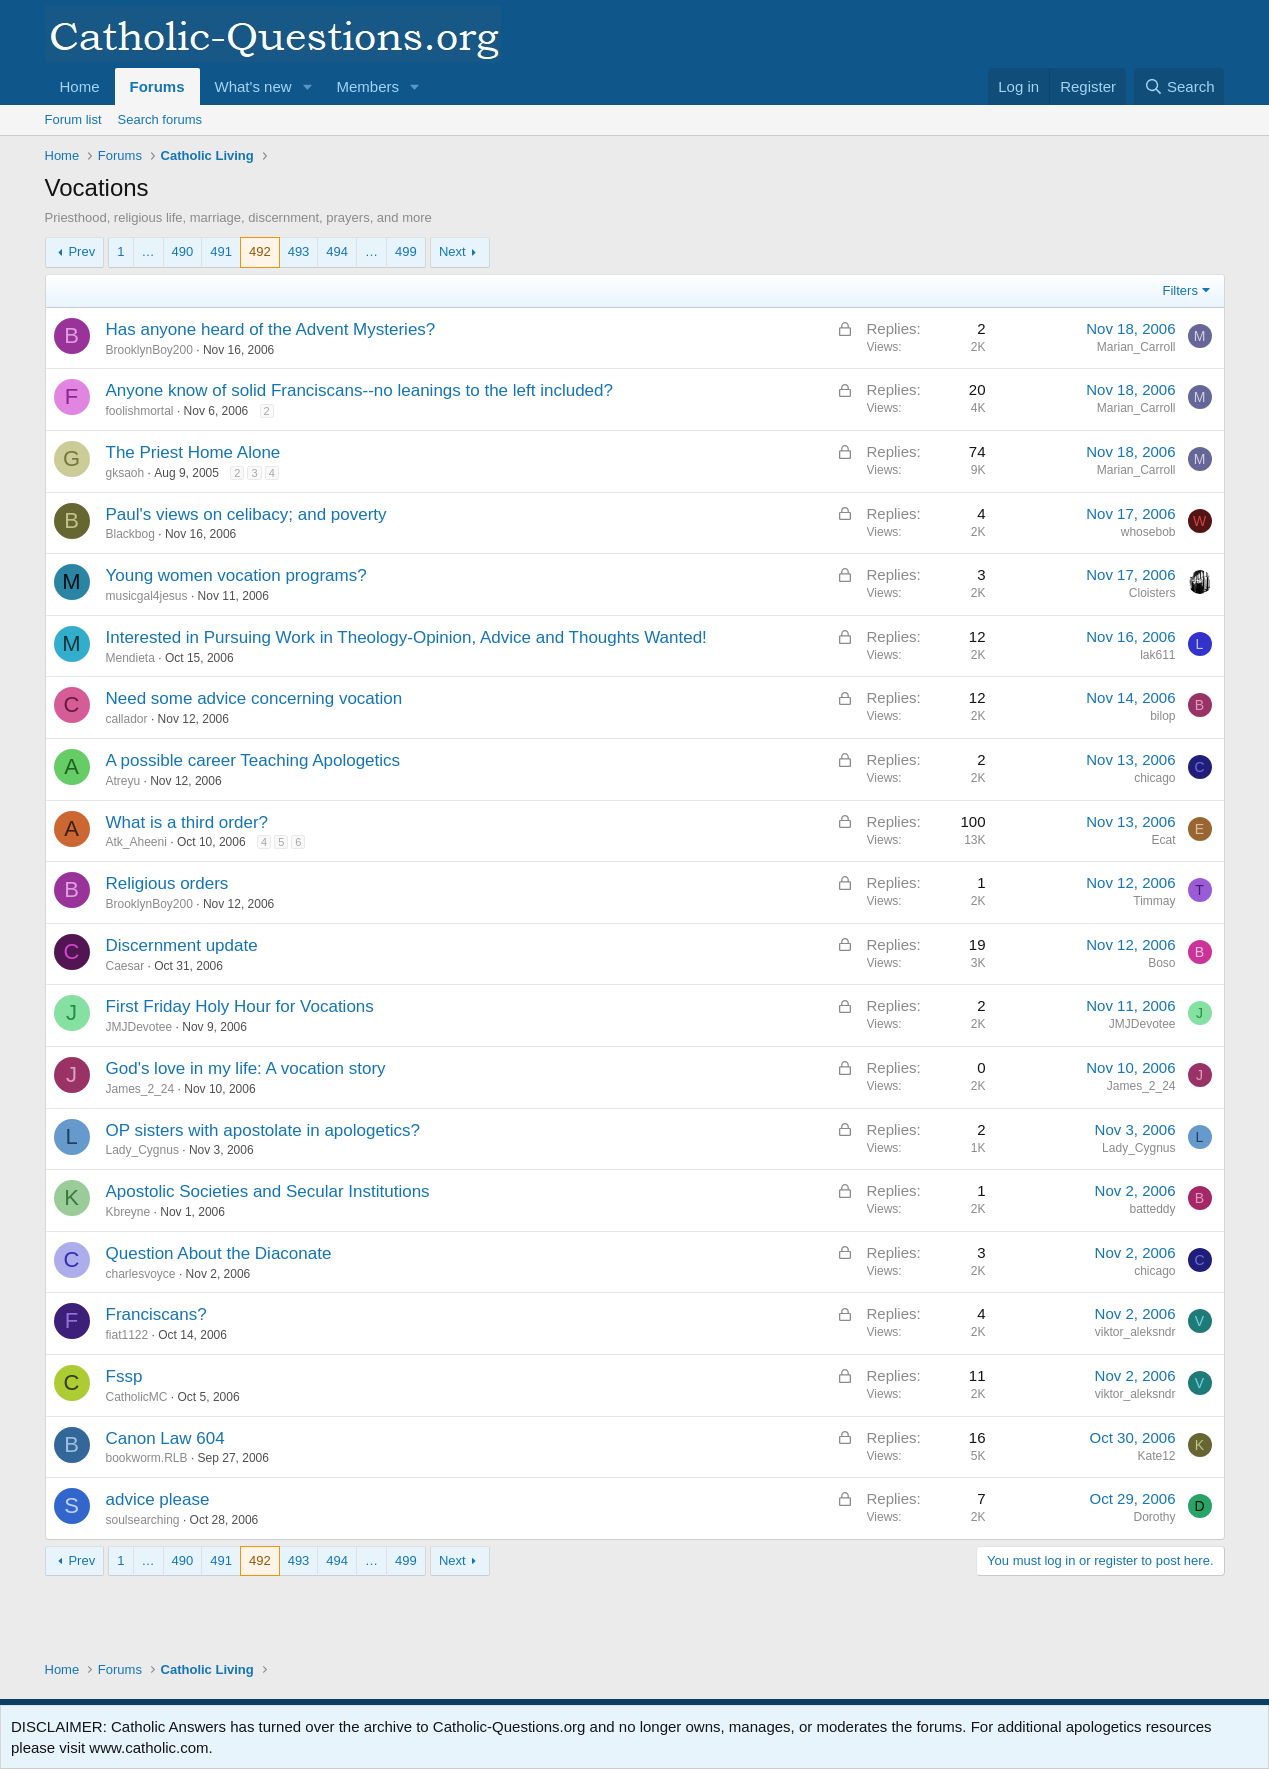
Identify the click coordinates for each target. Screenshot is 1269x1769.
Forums (157, 86)
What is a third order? (187, 822)
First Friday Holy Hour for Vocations (240, 1006)
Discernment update (182, 945)
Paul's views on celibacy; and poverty (246, 514)
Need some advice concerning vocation (254, 698)
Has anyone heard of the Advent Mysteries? (271, 329)
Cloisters (1152, 593)
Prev (81, 251)
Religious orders (167, 883)
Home (80, 86)
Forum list (73, 119)
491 (221, 251)
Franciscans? (156, 1314)
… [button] (148, 251)
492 (260, 251)
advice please (158, 1499)
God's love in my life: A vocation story (246, 1068)
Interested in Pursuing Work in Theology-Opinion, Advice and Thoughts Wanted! (406, 637)
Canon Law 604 (165, 1438)
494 (337, 251)
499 (406, 251)
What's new (253, 86)
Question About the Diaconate (219, 1253)
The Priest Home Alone (193, 452)
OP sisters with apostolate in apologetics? (263, 1130)
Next (452, 251)
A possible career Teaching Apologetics (253, 760)
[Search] (1179, 86)
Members (367, 86)
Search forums (160, 119)
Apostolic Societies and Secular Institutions (268, 1191)
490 (183, 251)
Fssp (124, 1376)
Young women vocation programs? (236, 575)
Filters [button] (1180, 290)
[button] (307, 86)
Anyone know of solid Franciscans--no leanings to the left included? (359, 390)
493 (299, 251)
